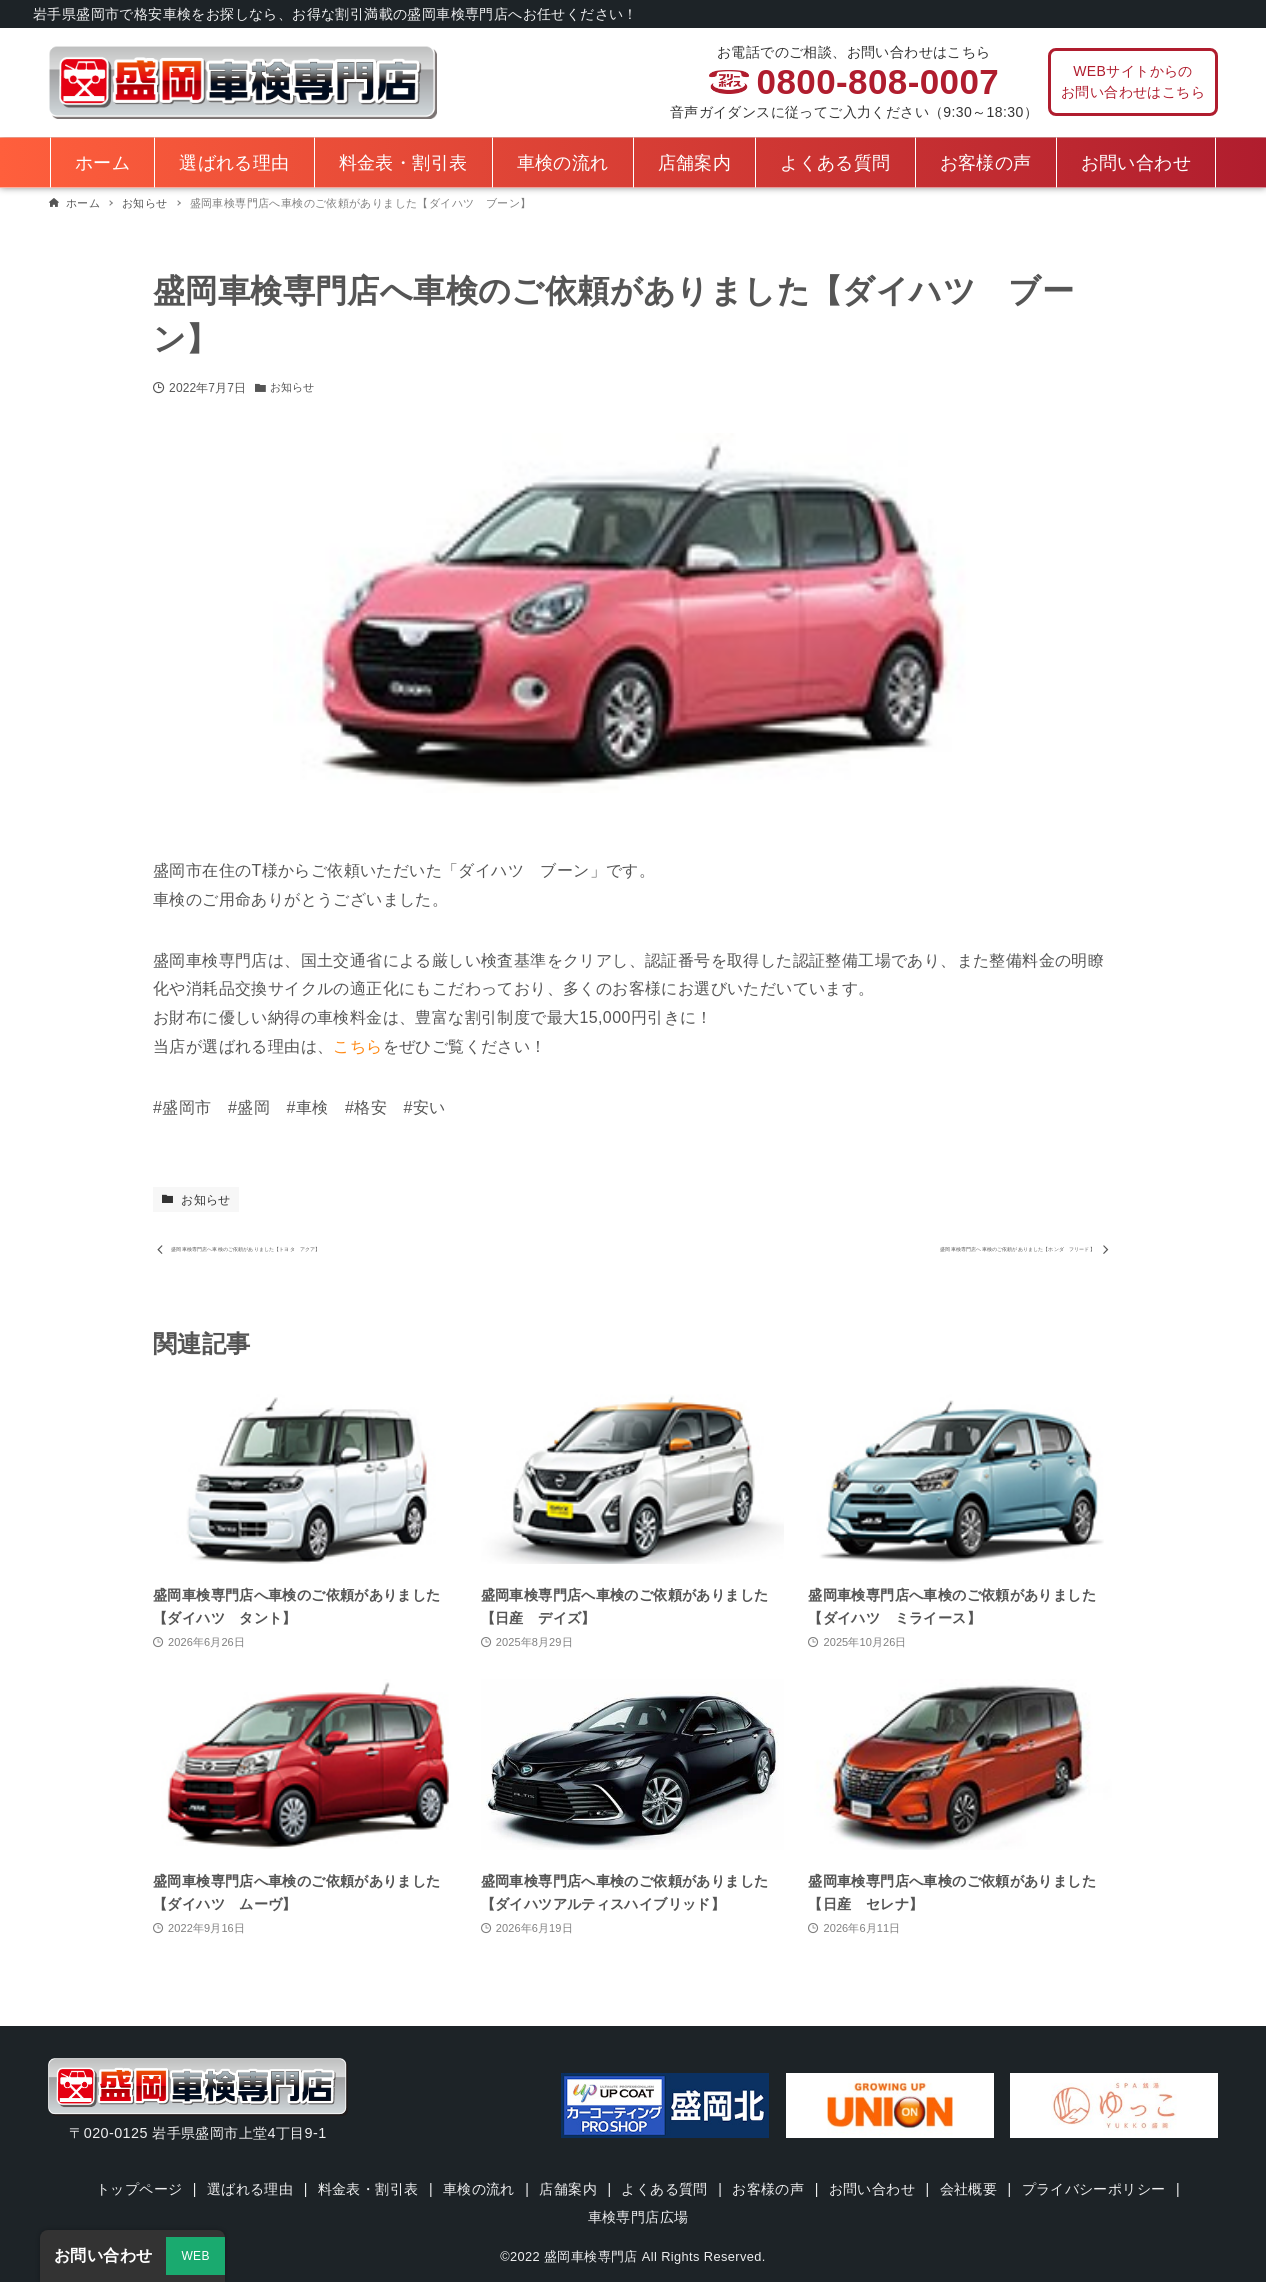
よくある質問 (665, 2189)
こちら (357, 1046)
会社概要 (971, 2189)
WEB (195, 2256)
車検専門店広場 (638, 2217)
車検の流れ (478, 2189)
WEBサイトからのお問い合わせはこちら (1133, 81)
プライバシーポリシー (1097, 2189)
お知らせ (294, 388)
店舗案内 (568, 2189)
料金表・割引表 (366, 2189)
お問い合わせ (873, 2189)
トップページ (136, 2189)
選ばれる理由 (248, 2189)
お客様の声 (769, 2189)
